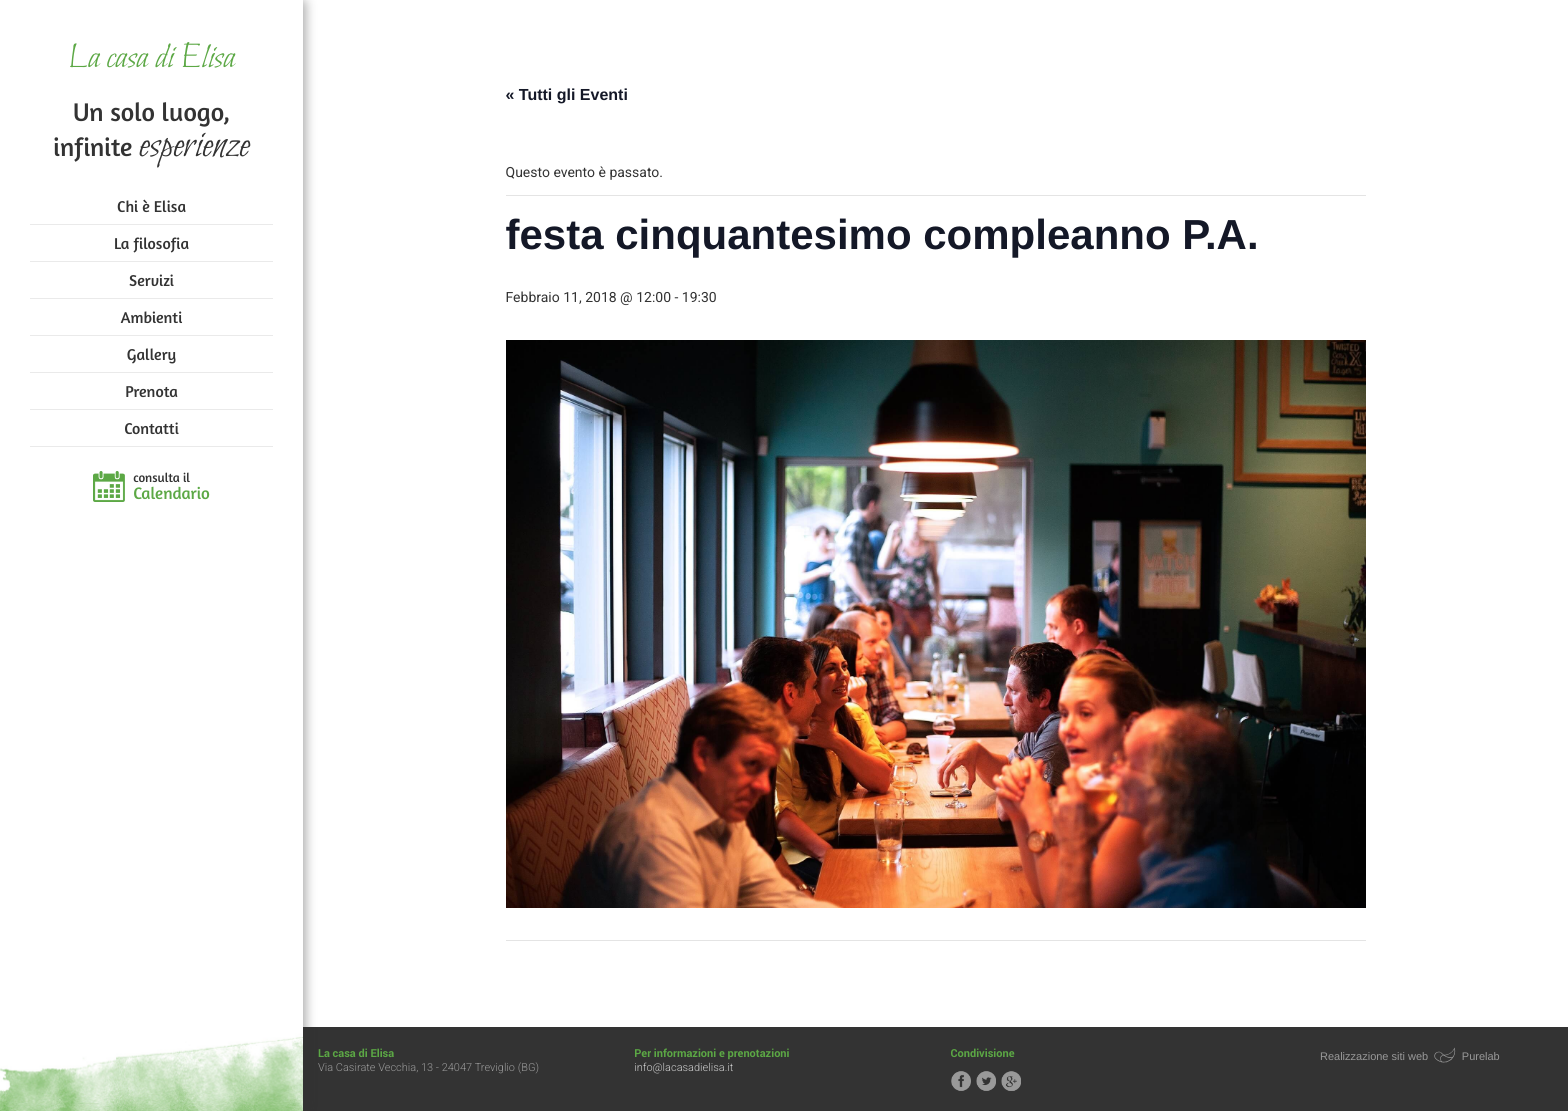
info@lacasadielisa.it (683, 1067)
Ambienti (151, 317)
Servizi (151, 280)
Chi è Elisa (151, 206)
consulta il (171, 487)
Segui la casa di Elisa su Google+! (1011, 1081)
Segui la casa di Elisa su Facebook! (961, 1081)
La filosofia (151, 243)
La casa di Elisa (151, 59)
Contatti (151, 428)
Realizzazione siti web (1374, 1057)
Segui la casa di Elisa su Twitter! (986, 1081)
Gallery (151, 354)
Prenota (151, 391)
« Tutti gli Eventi (567, 95)
